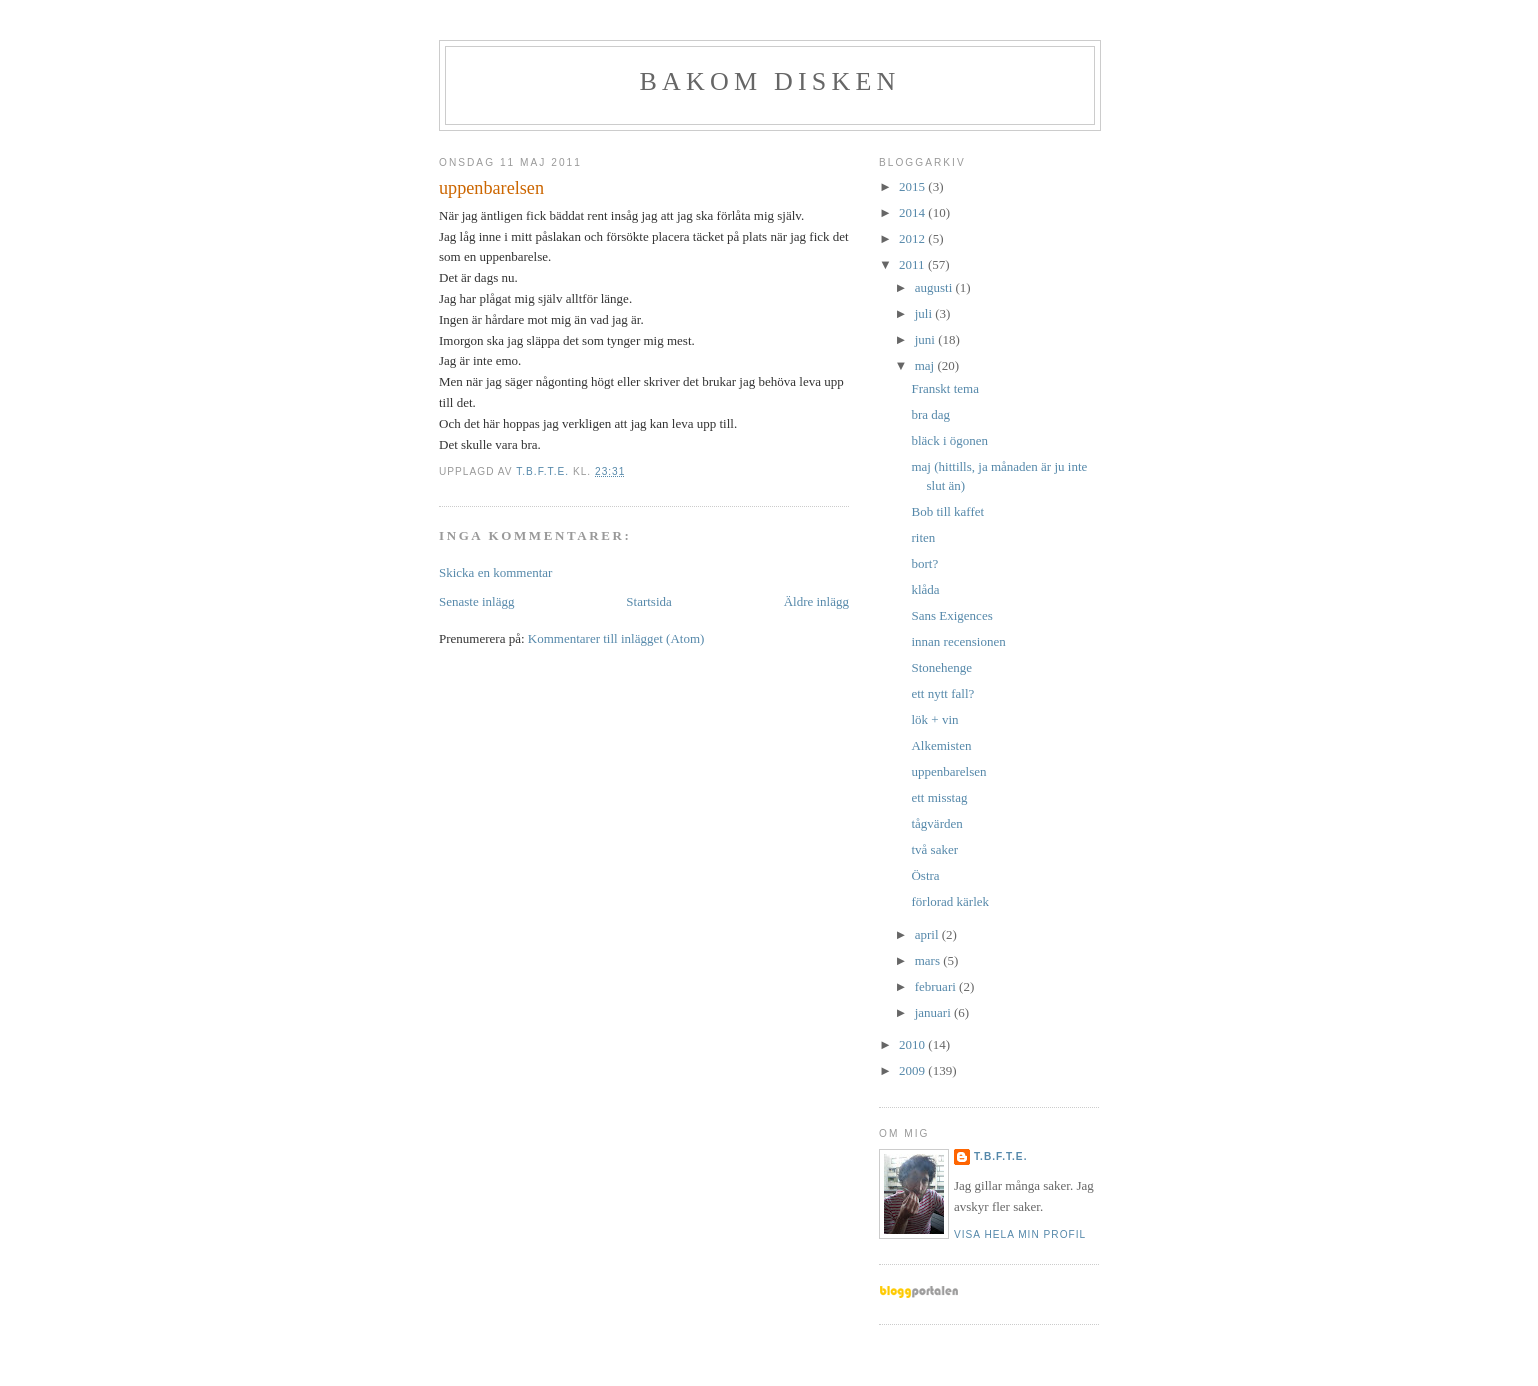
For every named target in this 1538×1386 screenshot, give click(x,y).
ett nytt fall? (942, 693)
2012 (913, 238)
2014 (913, 212)
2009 (913, 1070)
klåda (925, 589)
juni (926, 339)
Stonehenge (941, 667)
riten (923, 537)
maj (926, 365)
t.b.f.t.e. (1000, 1156)
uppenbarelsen (948, 771)
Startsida (649, 601)
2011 (913, 264)
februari (937, 986)
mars (929, 960)
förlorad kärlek (950, 901)
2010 (913, 1044)
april (928, 934)
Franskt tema (945, 388)
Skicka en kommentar (495, 572)
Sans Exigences (951, 615)
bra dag (930, 414)
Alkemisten (941, 745)
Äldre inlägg (816, 601)
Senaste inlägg (476, 601)
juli (925, 313)
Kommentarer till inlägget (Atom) (616, 638)
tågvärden (936, 823)
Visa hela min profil (1020, 1234)
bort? (924, 563)
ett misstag (939, 797)
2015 (913, 186)
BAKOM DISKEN (769, 81)
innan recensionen (958, 641)
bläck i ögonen (949, 440)
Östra (925, 875)
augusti (935, 287)
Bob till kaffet (947, 511)
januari (934, 1012)
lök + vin (934, 719)
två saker (934, 849)
